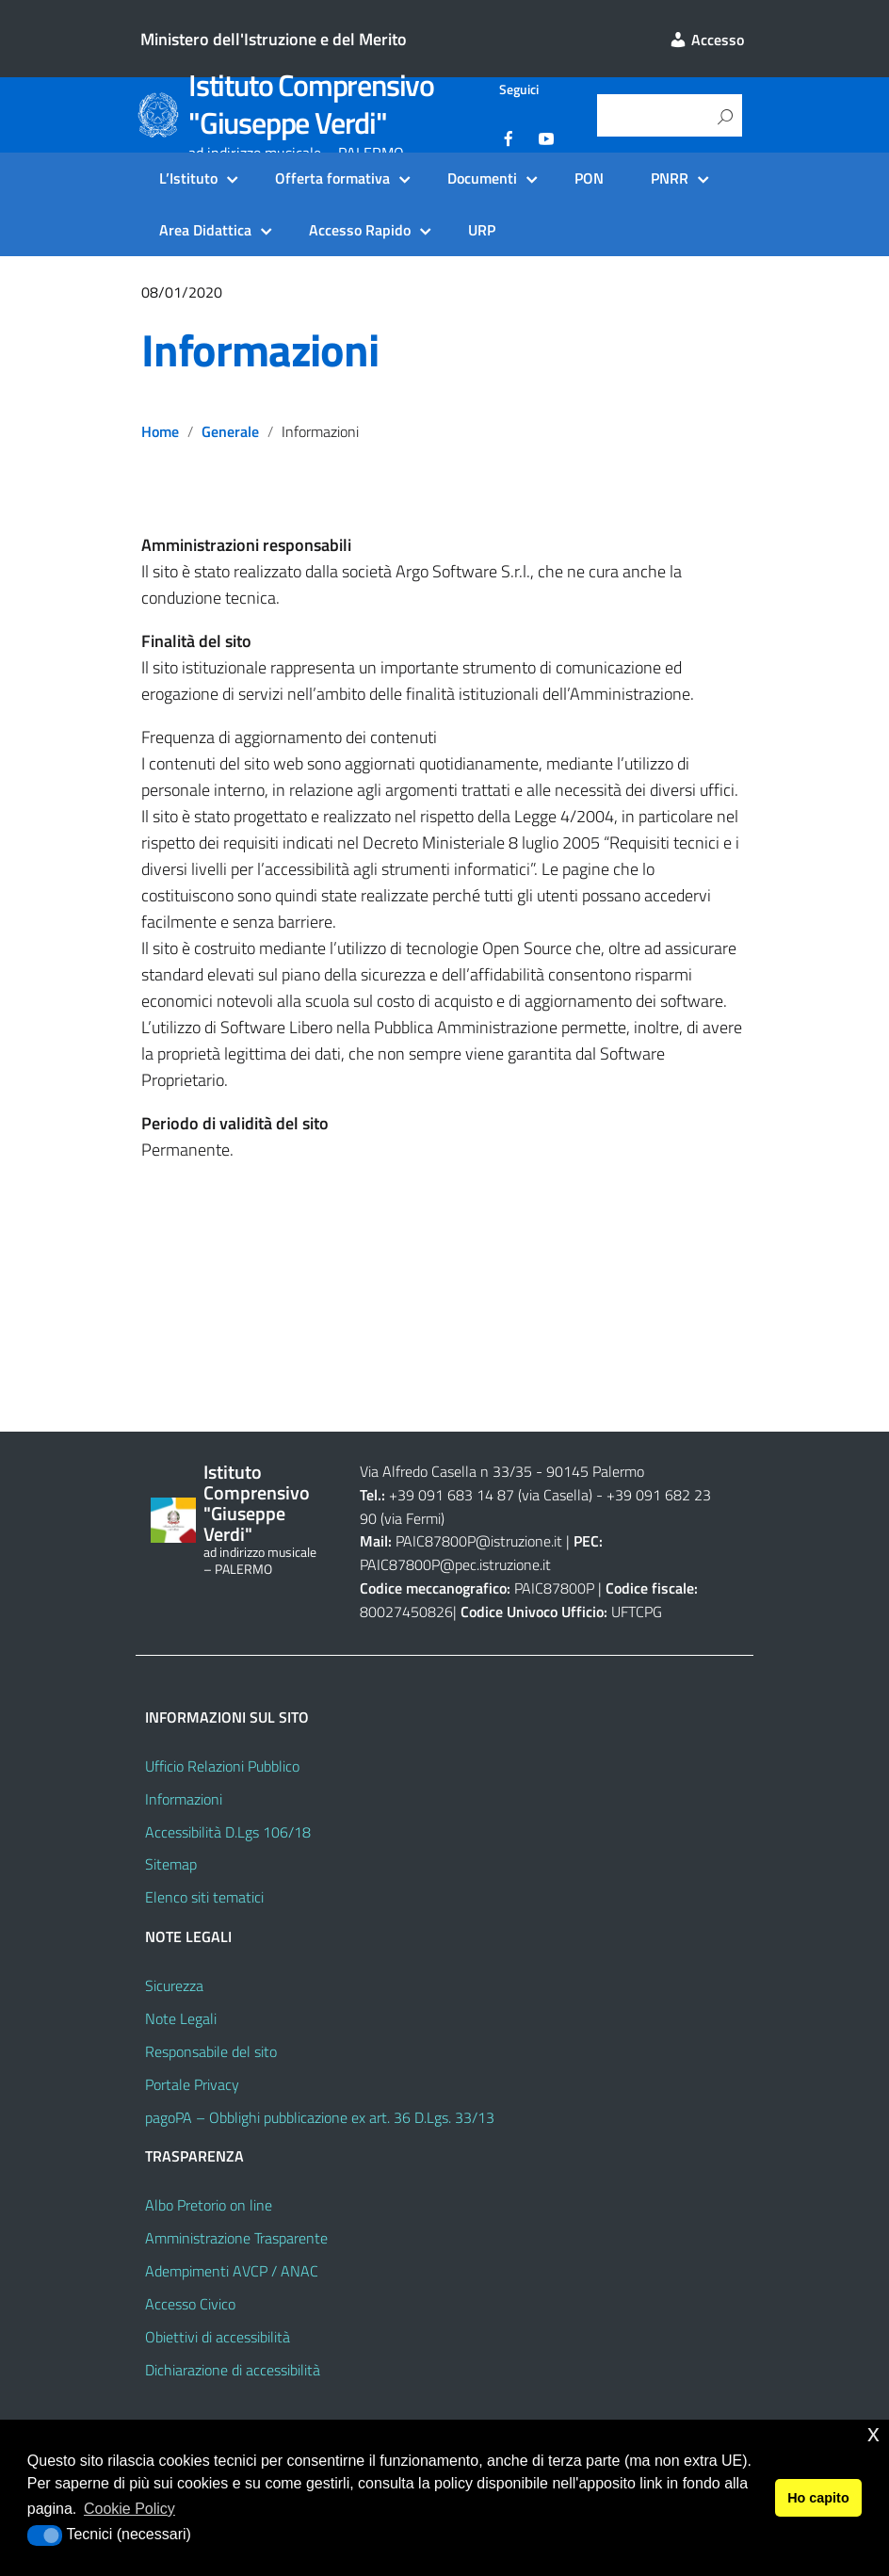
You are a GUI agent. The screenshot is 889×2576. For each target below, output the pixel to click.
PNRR (669, 178)
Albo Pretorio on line (208, 2205)
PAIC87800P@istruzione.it (479, 1541)
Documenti (482, 178)
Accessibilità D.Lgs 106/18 (228, 1832)
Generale (230, 431)
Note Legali (181, 2018)
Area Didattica (205, 230)
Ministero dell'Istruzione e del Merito (273, 39)
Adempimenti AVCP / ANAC (231, 2271)
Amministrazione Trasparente (236, 2238)
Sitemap (171, 1864)
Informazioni (260, 350)
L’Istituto (188, 178)
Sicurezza (174, 1985)
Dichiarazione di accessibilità (232, 2369)
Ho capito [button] (818, 2497)
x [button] (873, 2433)
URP (481, 230)
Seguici (519, 89)
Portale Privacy (192, 2084)
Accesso (706, 39)
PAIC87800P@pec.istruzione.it (455, 1564)
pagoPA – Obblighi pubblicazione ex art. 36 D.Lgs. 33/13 (319, 2117)
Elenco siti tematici (204, 1897)
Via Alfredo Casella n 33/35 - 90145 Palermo (502, 1471)
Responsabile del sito (211, 2051)
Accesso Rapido (360, 230)
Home (160, 431)
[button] (44, 2535)
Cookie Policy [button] (129, 2509)
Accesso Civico (190, 2303)
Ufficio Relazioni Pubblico (222, 1766)
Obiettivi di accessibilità (217, 2336)
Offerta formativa (332, 178)
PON (589, 178)
